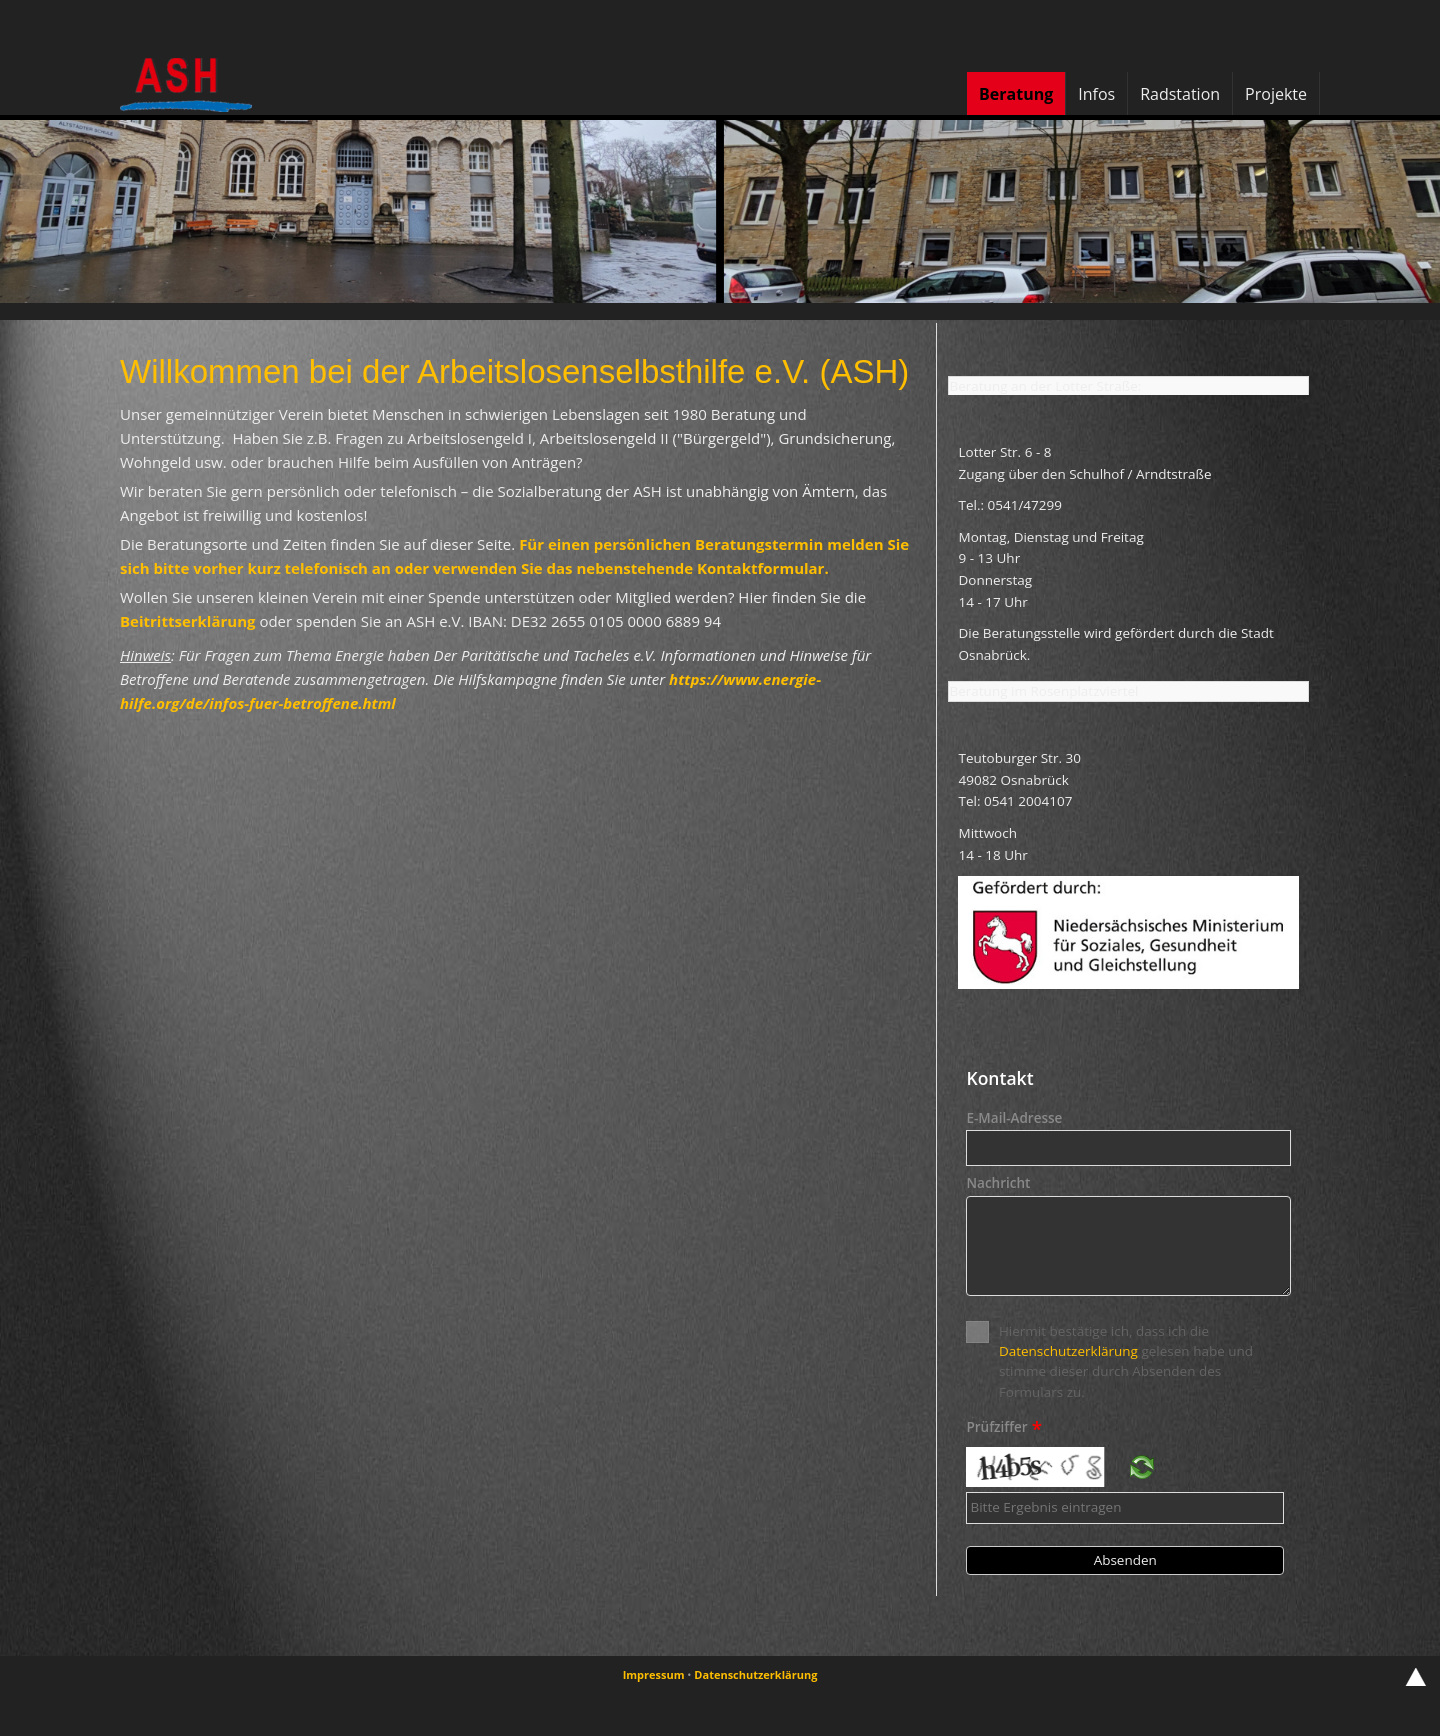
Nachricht (998, 1184)
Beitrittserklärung (188, 621)
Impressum (654, 1674)
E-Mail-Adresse (1014, 1119)
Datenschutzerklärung (1068, 1351)
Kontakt (999, 1078)
